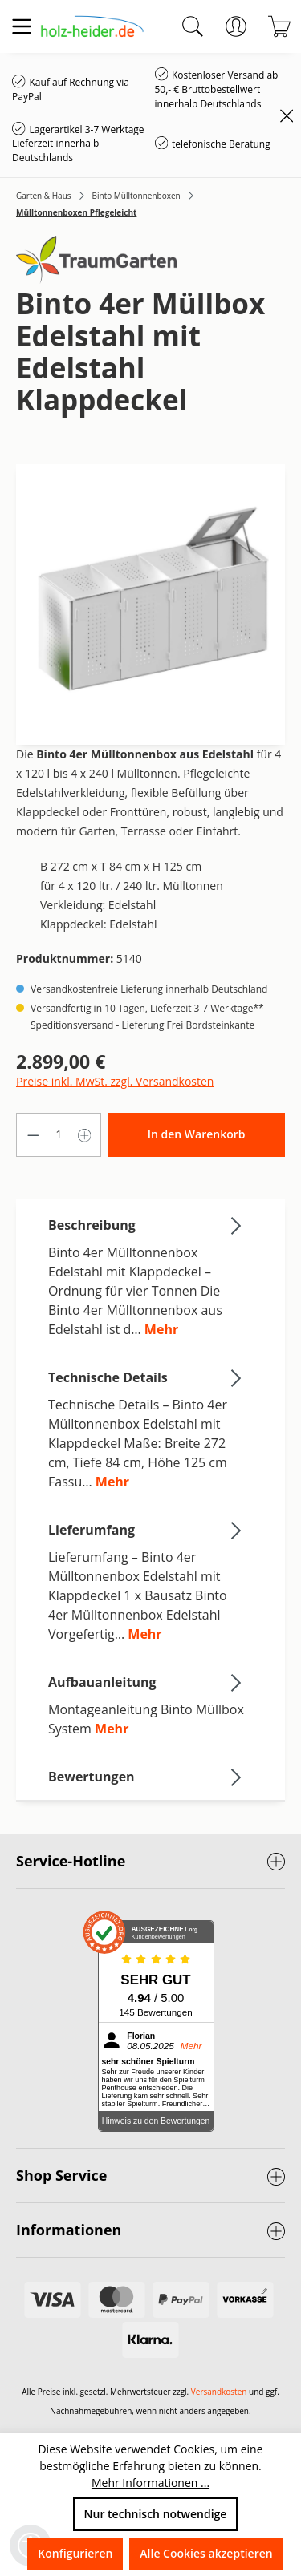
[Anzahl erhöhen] (85, 1135)
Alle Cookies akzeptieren (206, 2553)
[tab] (146, 1276)
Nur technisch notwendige (155, 2513)
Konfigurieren (75, 2553)
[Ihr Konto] (236, 26)
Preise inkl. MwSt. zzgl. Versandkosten (115, 1081)
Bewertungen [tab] (146, 1776)
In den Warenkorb (197, 1134)
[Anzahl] (59, 1135)
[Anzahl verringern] (33, 1135)
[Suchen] (192, 26)
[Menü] (21, 26)
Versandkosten (219, 2391)
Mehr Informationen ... (150, 2482)
